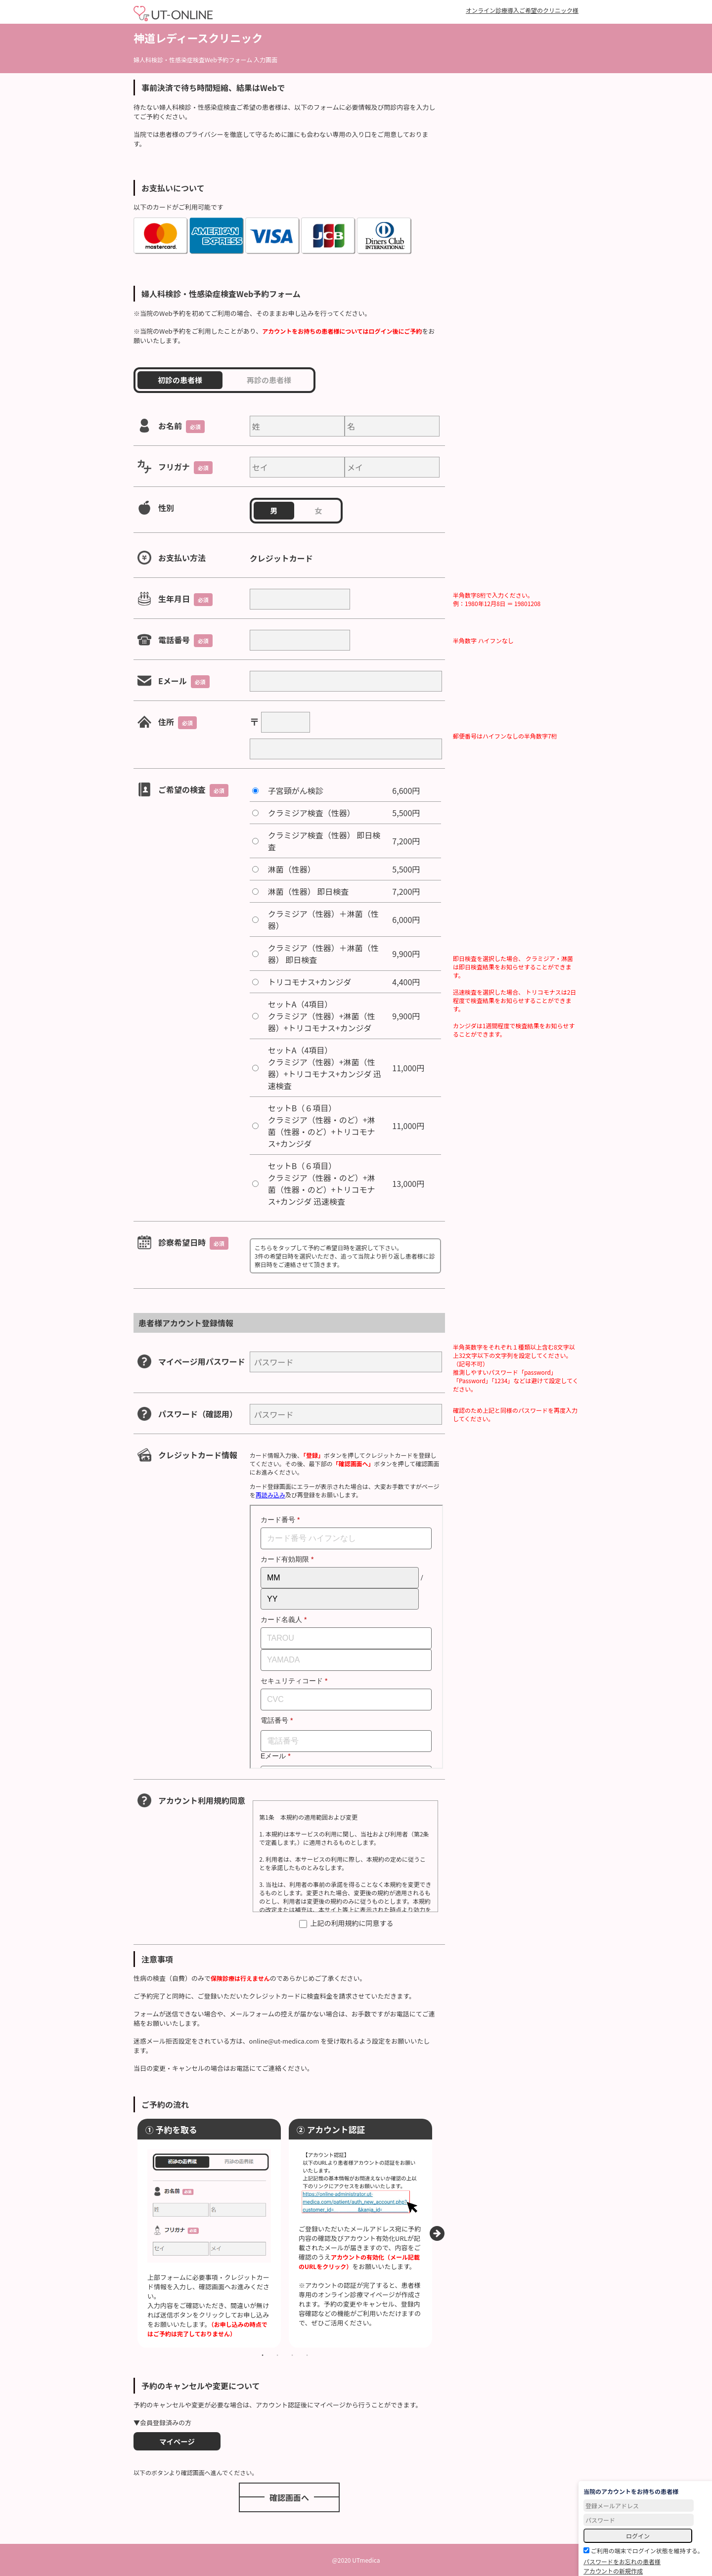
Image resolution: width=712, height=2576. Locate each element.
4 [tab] (307, 2355)
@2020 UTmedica (356, 2560)
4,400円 (406, 982)
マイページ (177, 2441)
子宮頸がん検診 (295, 790)
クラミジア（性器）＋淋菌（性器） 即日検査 (323, 953)
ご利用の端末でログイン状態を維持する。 (643, 2550)
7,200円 (406, 841)
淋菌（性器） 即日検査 (308, 891)
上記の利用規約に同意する (346, 1923)
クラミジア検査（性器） (311, 813)
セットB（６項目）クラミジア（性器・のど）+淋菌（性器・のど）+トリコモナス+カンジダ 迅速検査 (321, 1183)
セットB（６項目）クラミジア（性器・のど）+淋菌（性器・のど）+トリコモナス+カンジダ (321, 1125)
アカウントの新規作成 (613, 2571)
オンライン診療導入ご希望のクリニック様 (522, 10)
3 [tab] (292, 2355)
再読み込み (270, 1494)
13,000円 (408, 1183)
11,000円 (408, 1068)
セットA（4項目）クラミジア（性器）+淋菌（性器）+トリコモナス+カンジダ (321, 1016)
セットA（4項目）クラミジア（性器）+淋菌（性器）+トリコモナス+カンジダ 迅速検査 (324, 1068)
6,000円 (406, 919)
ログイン (638, 2536)
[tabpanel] (209, 2233)
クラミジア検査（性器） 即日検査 (324, 841)
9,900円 (406, 954)
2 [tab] (277, 2355)
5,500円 (406, 813)
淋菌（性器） (291, 869)
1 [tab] (262, 2355)
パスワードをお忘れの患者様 (622, 2561)
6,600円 (406, 790)
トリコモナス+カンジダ (310, 982)
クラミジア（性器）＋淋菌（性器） (323, 919)
